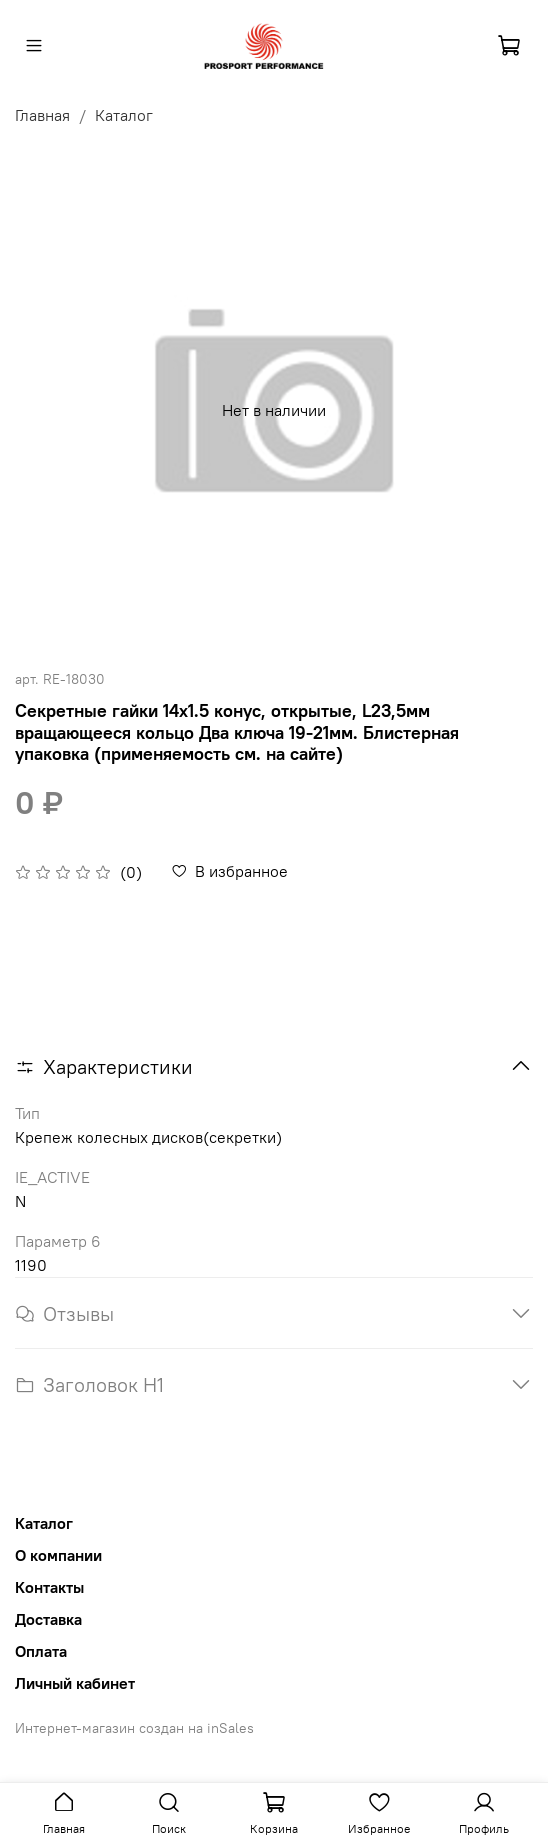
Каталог (124, 115)
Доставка (48, 1619)
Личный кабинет (75, 1683)
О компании (58, 1555)
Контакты (49, 1587)
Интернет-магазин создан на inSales (134, 1728)
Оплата (41, 1651)
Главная (42, 115)
